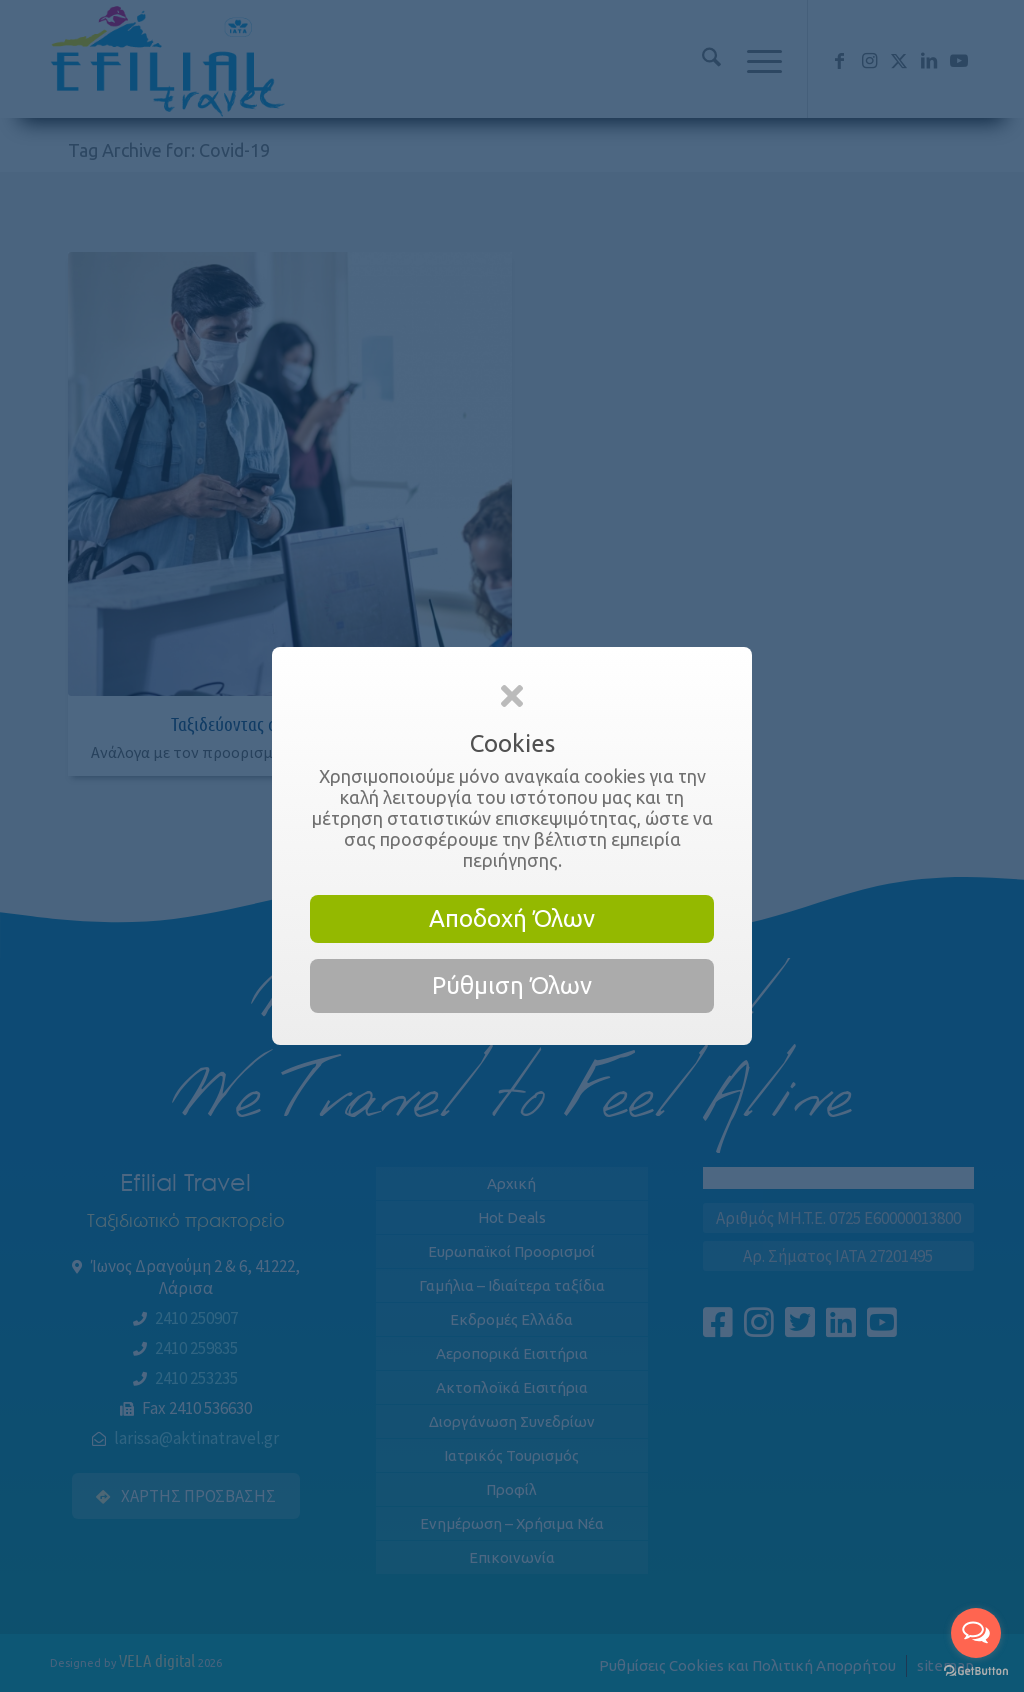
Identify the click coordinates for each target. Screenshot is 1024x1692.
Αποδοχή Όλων (512, 918)
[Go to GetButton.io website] (976, 1671)
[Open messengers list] (976, 1633)
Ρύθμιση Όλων (512, 985)
